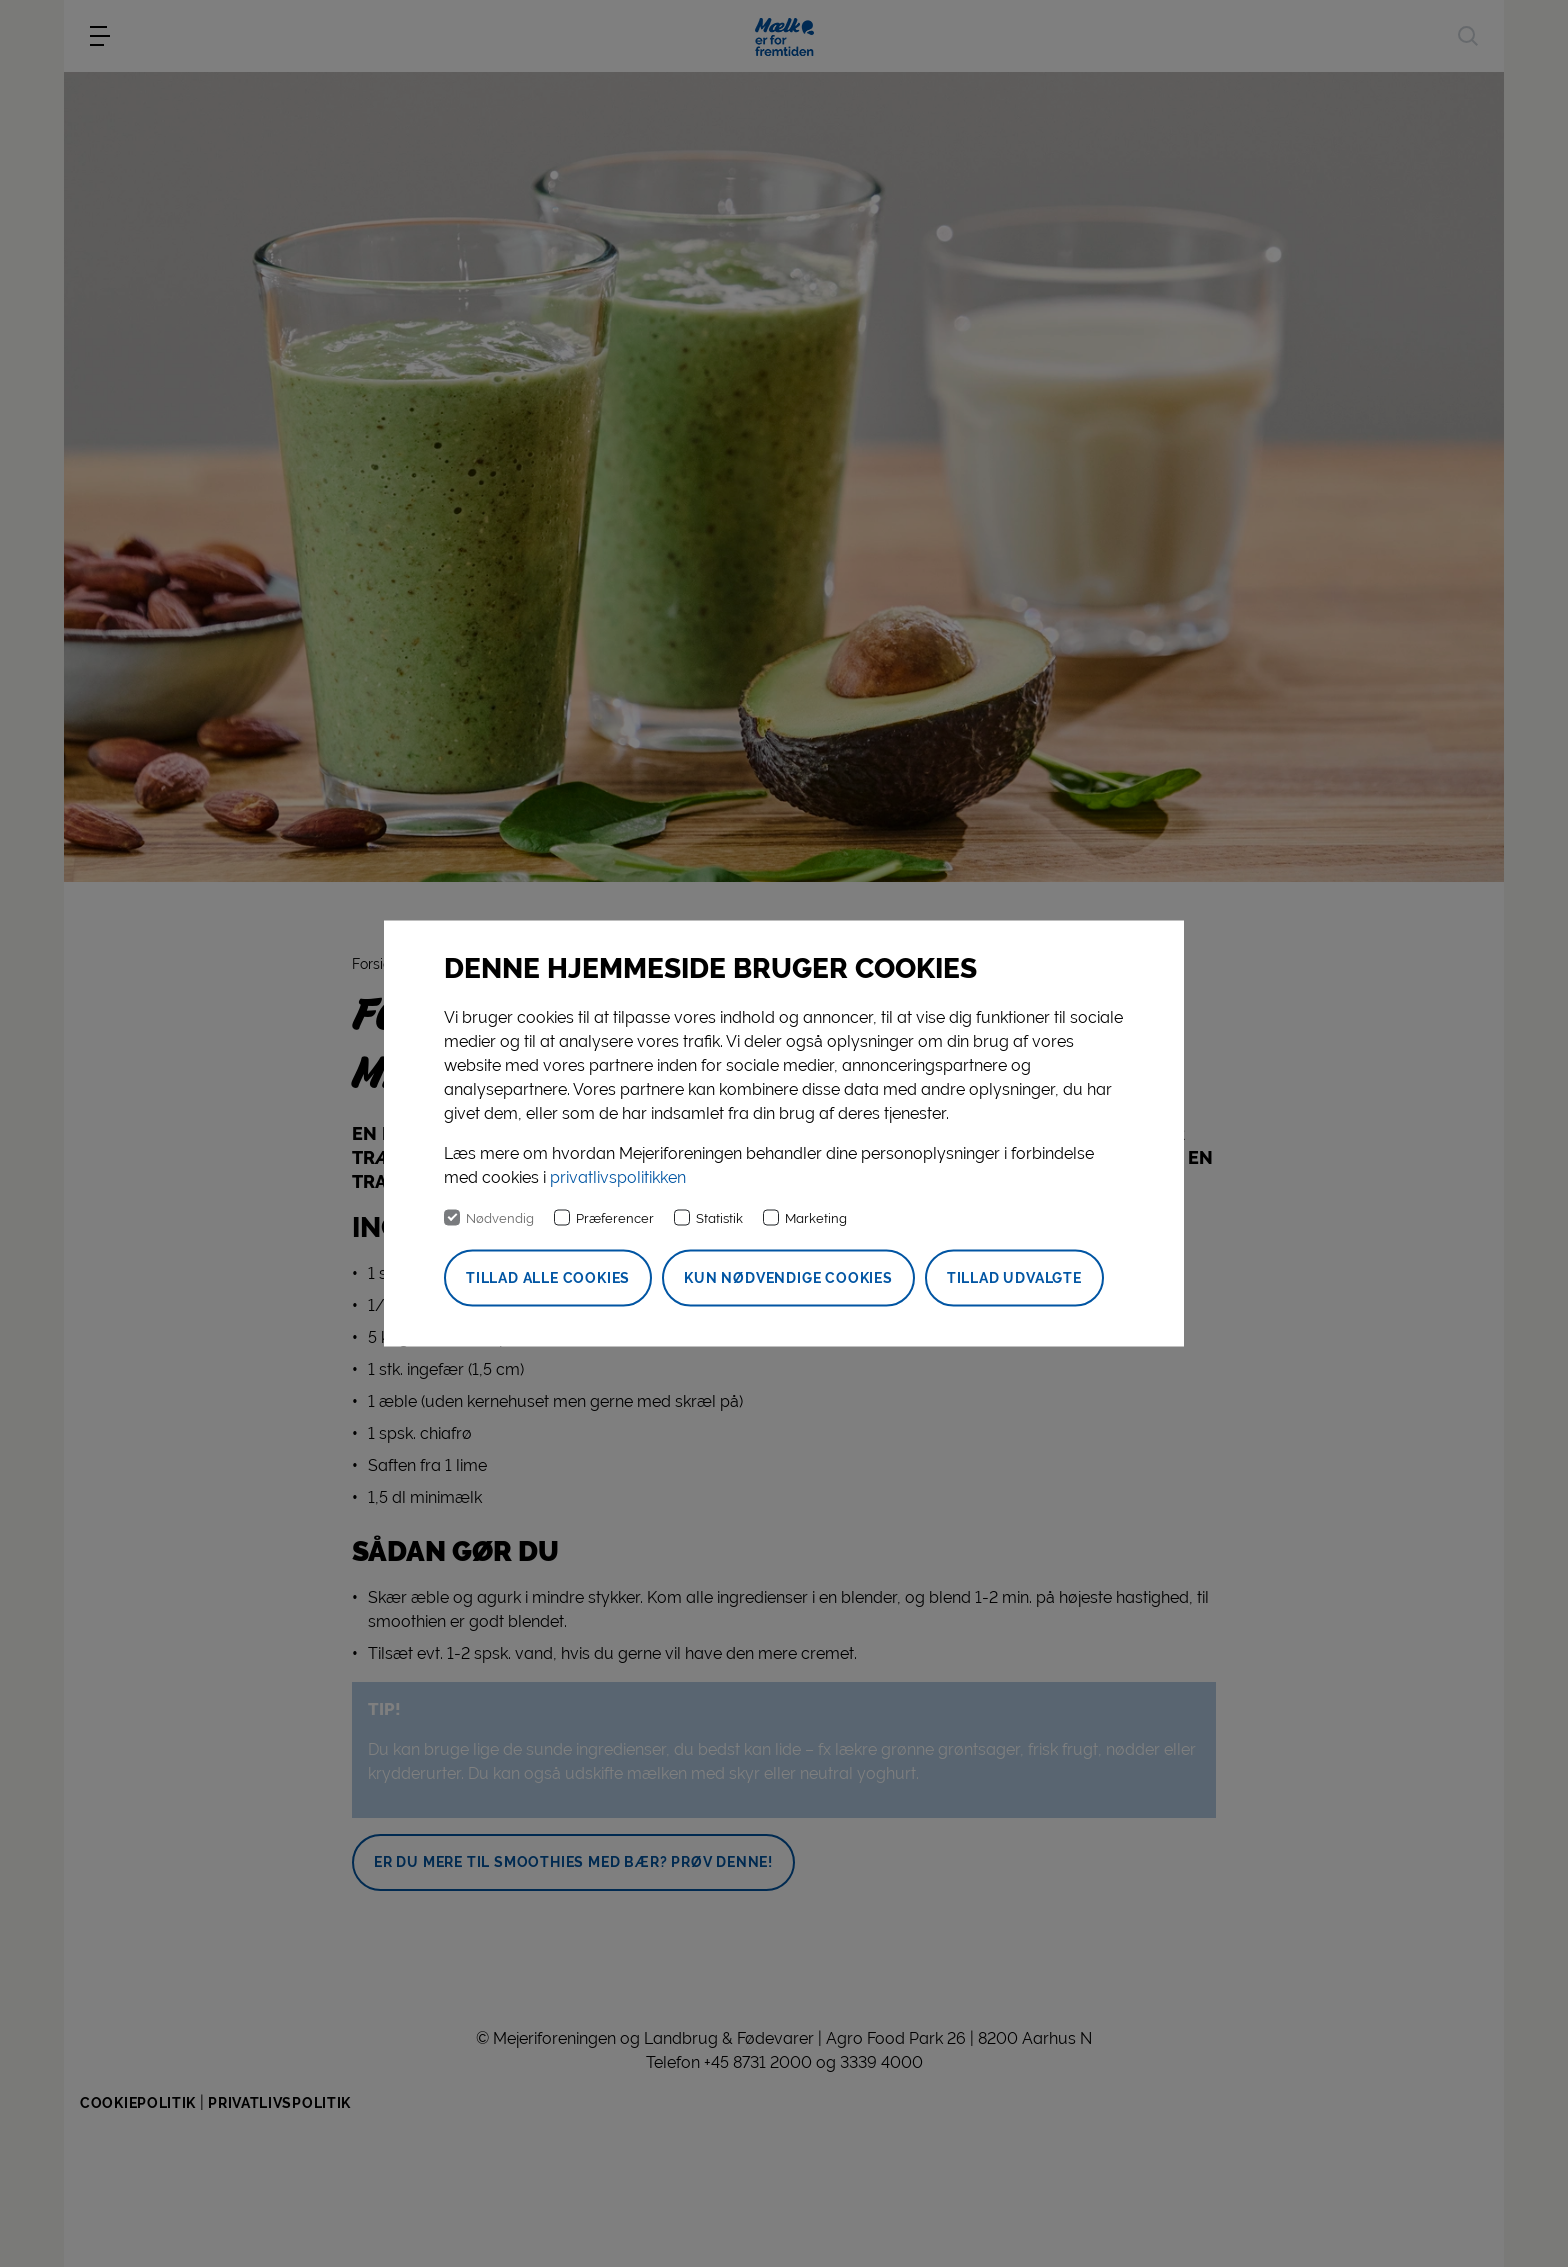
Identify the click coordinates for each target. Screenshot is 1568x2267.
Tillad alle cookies (548, 1278)
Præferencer (615, 1218)
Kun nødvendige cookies (788, 1278)
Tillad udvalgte (1014, 1278)
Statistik (719, 1218)
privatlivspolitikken (618, 1177)
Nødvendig (500, 1218)
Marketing (816, 1218)
